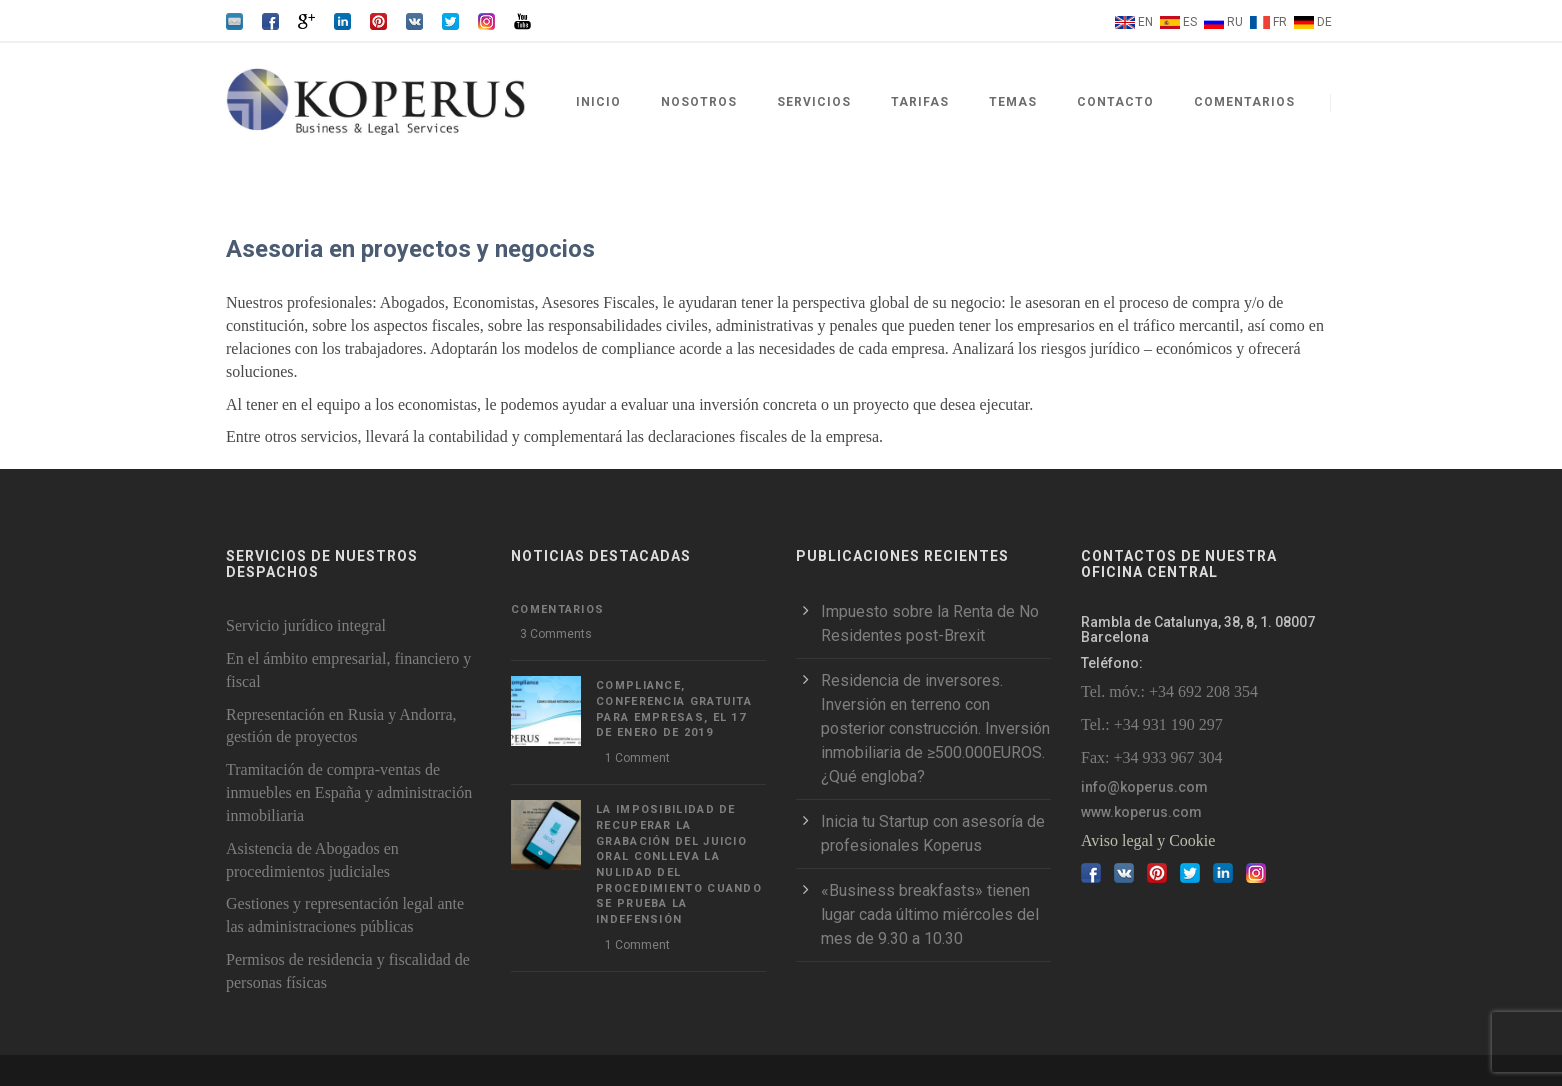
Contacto (1115, 102)
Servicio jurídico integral (306, 625)
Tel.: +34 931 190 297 (1152, 724)
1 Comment (637, 758)
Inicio (598, 102)
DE (1324, 22)
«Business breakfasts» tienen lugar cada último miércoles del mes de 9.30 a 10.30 (930, 914)
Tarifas (920, 102)
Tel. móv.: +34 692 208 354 (1169, 691)
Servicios (814, 102)
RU (1235, 22)
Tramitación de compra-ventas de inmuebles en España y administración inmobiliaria (349, 792)
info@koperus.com (1144, 787)
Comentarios (1244, 102)
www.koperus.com (1141, 812)
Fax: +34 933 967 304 (1151, 757)
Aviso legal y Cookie (1148, 840)
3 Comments (556, 634)
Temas (1013, 102)
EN (1145, 22)
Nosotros (699, 102)
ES (1190, 22)
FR (1280, 22)
